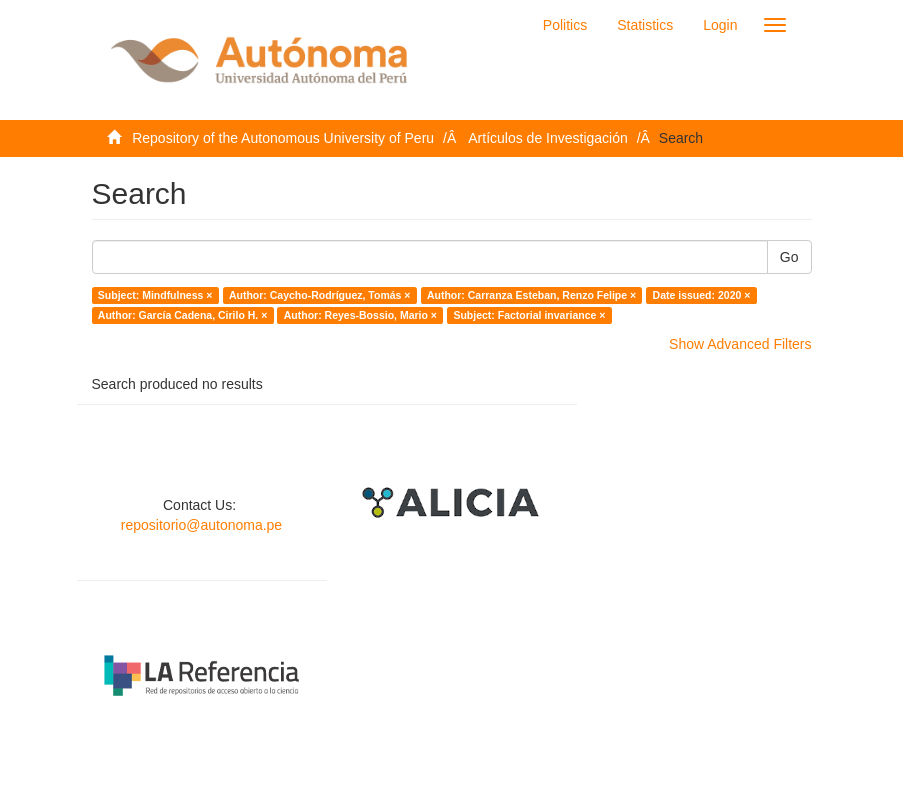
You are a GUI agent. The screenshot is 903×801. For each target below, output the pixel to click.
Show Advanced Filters (740, 344)
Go (789, 257)
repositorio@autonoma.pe (201, 525)
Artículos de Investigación (548, 138)
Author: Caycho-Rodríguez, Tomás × (320, 295)
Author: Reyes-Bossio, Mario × (360, 315)
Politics (565, 25)
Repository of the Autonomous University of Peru (283, 138)
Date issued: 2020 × (702, 295)
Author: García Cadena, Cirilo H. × (183, 315)
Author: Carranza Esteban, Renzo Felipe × (531, 295)
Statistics (645, 25)
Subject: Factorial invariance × (529, 315)
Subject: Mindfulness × (155, 295)
